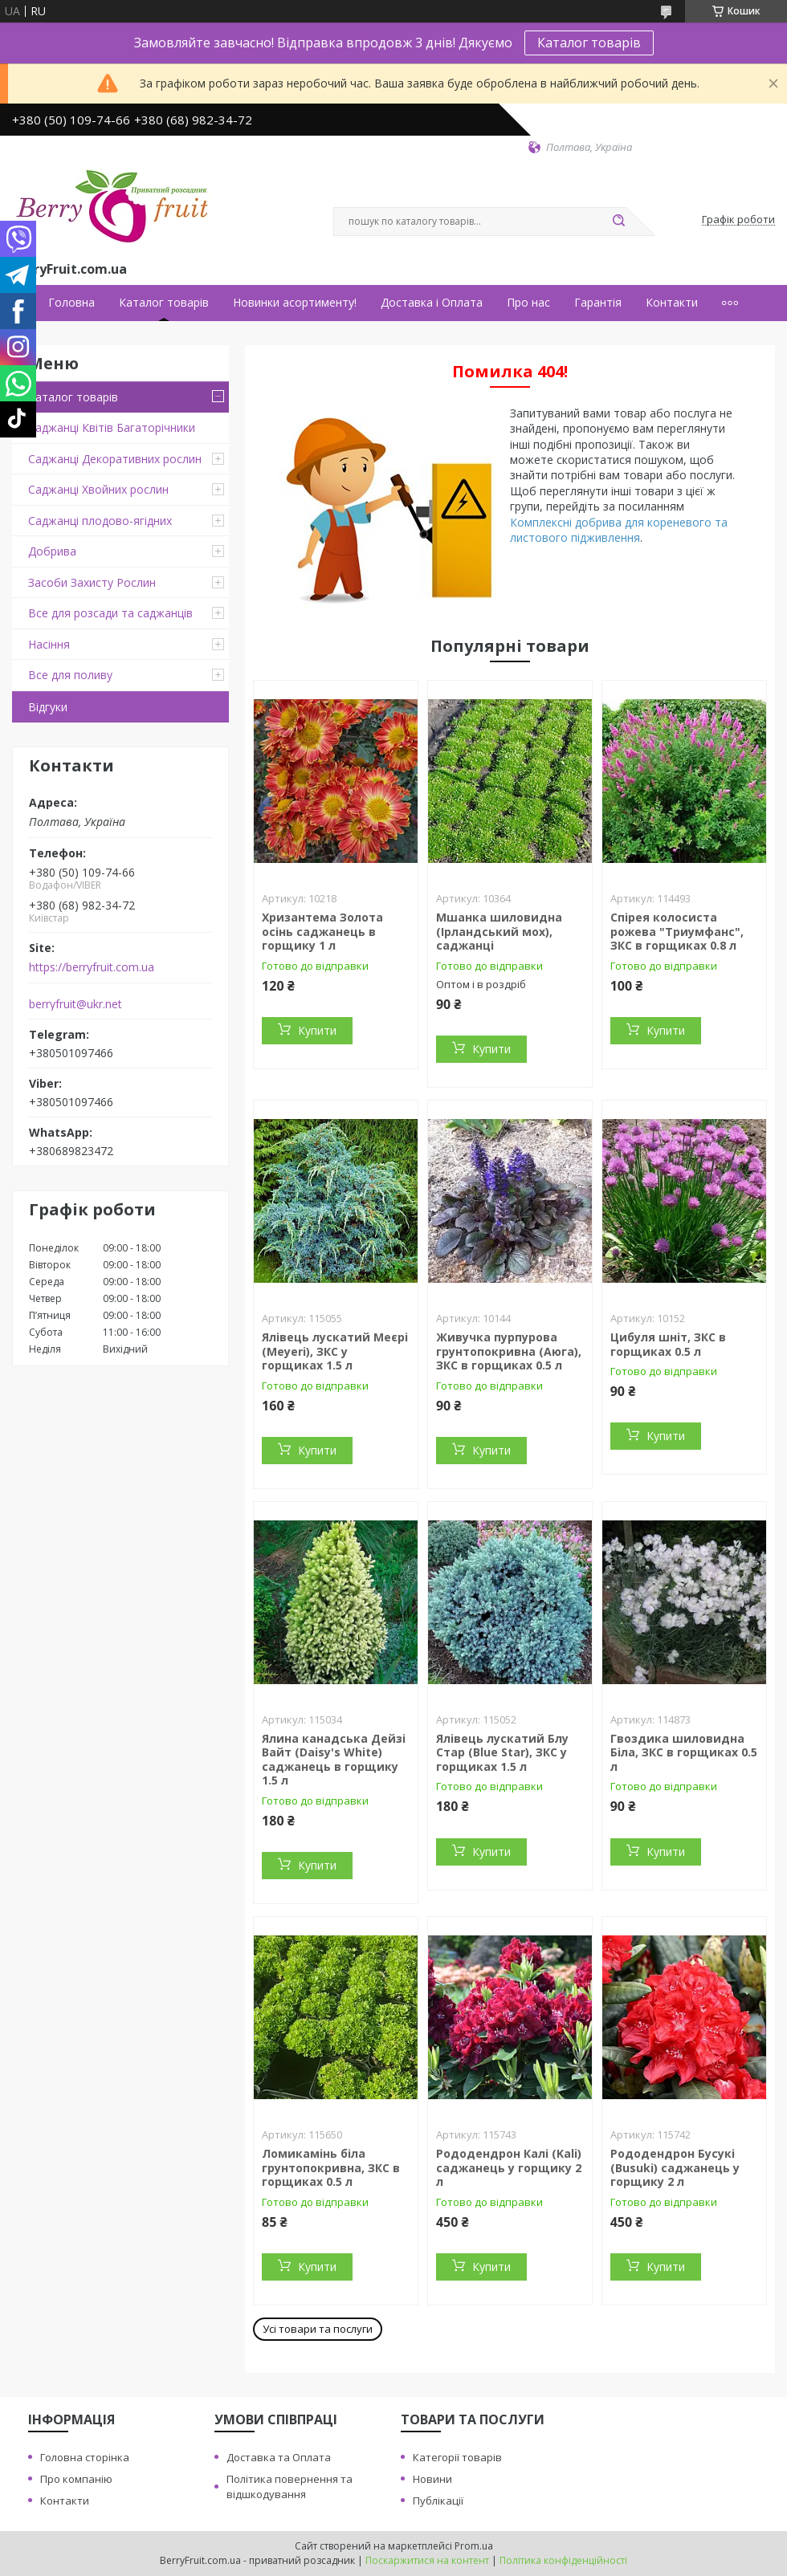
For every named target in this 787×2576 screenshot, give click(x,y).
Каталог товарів (589, 42)
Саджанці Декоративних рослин (115, 458)
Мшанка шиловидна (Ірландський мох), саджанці (499, 931)
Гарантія (598, 302)
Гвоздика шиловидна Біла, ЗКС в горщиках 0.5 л (683, 1752)
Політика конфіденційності (563, 2560)
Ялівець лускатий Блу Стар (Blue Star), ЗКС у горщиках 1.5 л (502, 1752)
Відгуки (47, 706)
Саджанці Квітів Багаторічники (111, 427)
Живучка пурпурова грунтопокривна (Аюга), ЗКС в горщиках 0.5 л (508, 1351)
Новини (432, 2479)
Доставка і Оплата (432, 302)
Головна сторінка (84, 2457)
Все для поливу (70, 674)
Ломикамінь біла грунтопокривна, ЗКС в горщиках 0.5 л (331, 2167)
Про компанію (76, 2479)
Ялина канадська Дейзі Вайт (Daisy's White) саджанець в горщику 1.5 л (334, 1760)
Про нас (528, 302)
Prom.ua (474, 2546)
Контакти (672, 302)
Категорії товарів (457, 2457)
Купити (317, 1030)
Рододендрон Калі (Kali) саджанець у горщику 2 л (508, 2167)
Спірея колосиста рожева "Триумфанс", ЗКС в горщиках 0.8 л (677, 931)
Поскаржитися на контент (427, 2560)
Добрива (52, 551)
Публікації (438, 2500)
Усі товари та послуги (318, 2329)
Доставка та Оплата (278, 2457)
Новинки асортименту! (295, 302)
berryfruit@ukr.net (75, 1004)
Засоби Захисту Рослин (92, 582)
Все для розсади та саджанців (110, 613)
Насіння (49, 644)
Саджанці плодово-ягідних (100, 520)
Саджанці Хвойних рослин (98, 489)
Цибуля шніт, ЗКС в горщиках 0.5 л (668, 1344)
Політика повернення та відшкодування (289, 2486)
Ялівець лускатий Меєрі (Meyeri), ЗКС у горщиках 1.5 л (335, 1351)
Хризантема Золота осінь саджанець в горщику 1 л (322, 931)
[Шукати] (618, 221)
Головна (71, 302)
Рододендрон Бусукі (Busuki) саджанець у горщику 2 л (675, 2167)
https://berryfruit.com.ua (91, 967)
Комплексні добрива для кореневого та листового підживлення (619, 530)
